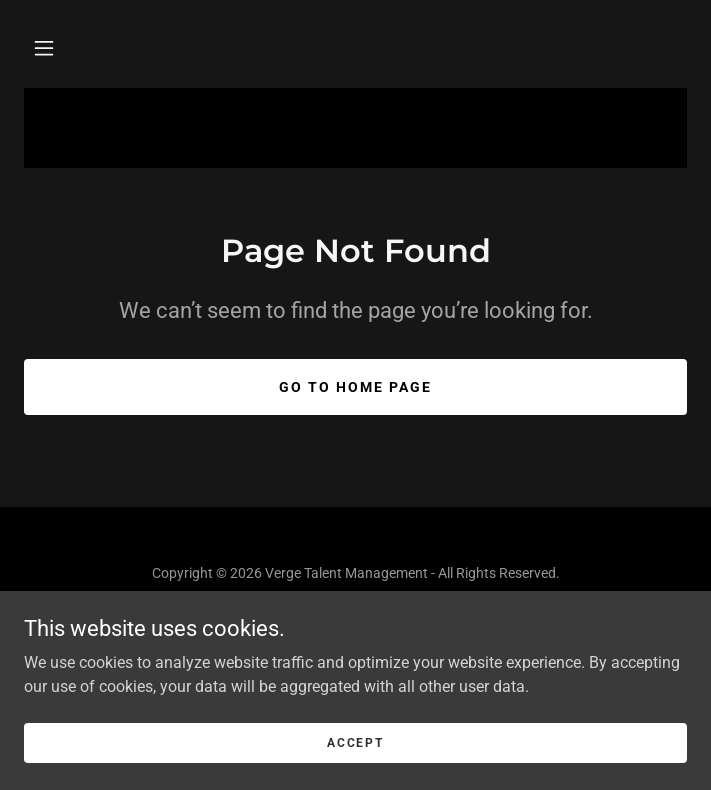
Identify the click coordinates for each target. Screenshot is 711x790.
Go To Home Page (355, 387)
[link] (355, 642)
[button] (44, 48)
